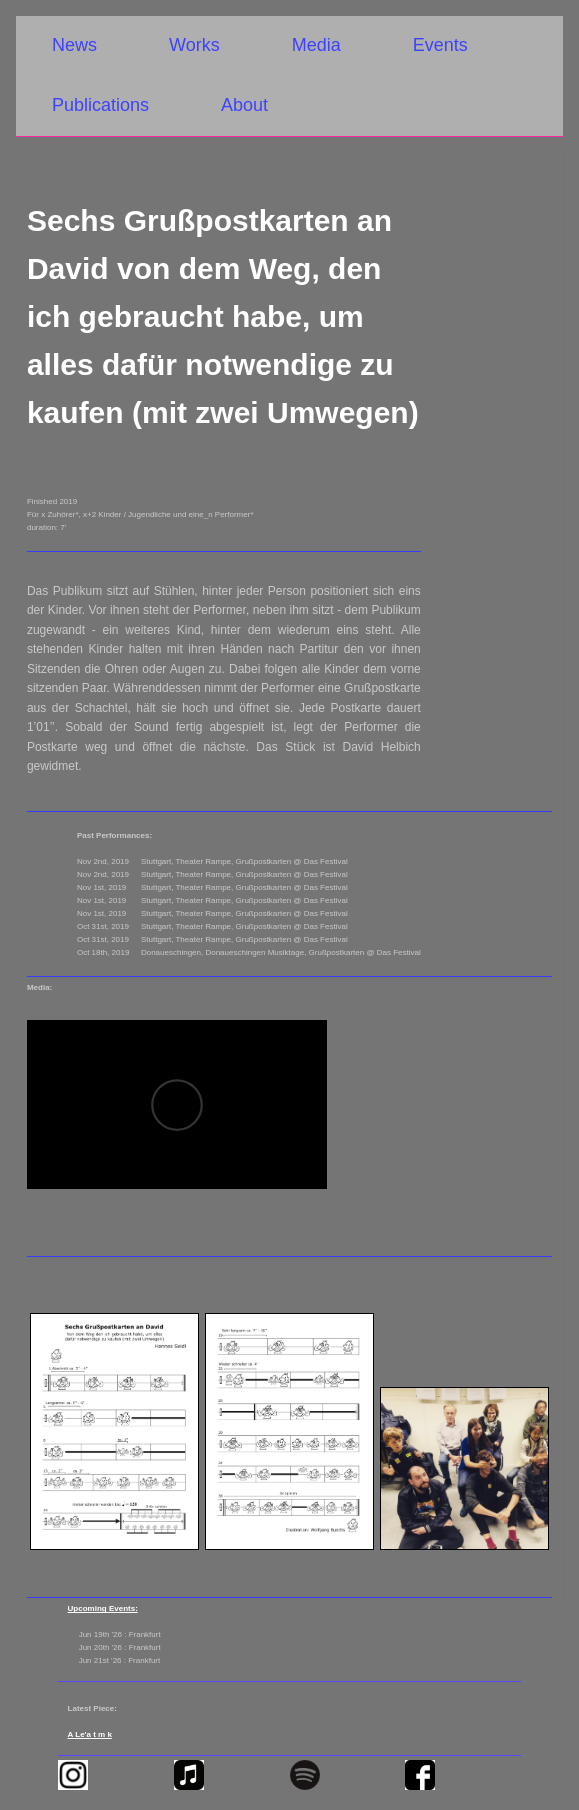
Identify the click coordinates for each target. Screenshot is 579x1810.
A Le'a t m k (90, 1734)
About (244, 105)
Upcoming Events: (103, 1608)
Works (194, 45)
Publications (100, 105)
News (74, 45)
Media (316, 45)
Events (440, 45)
